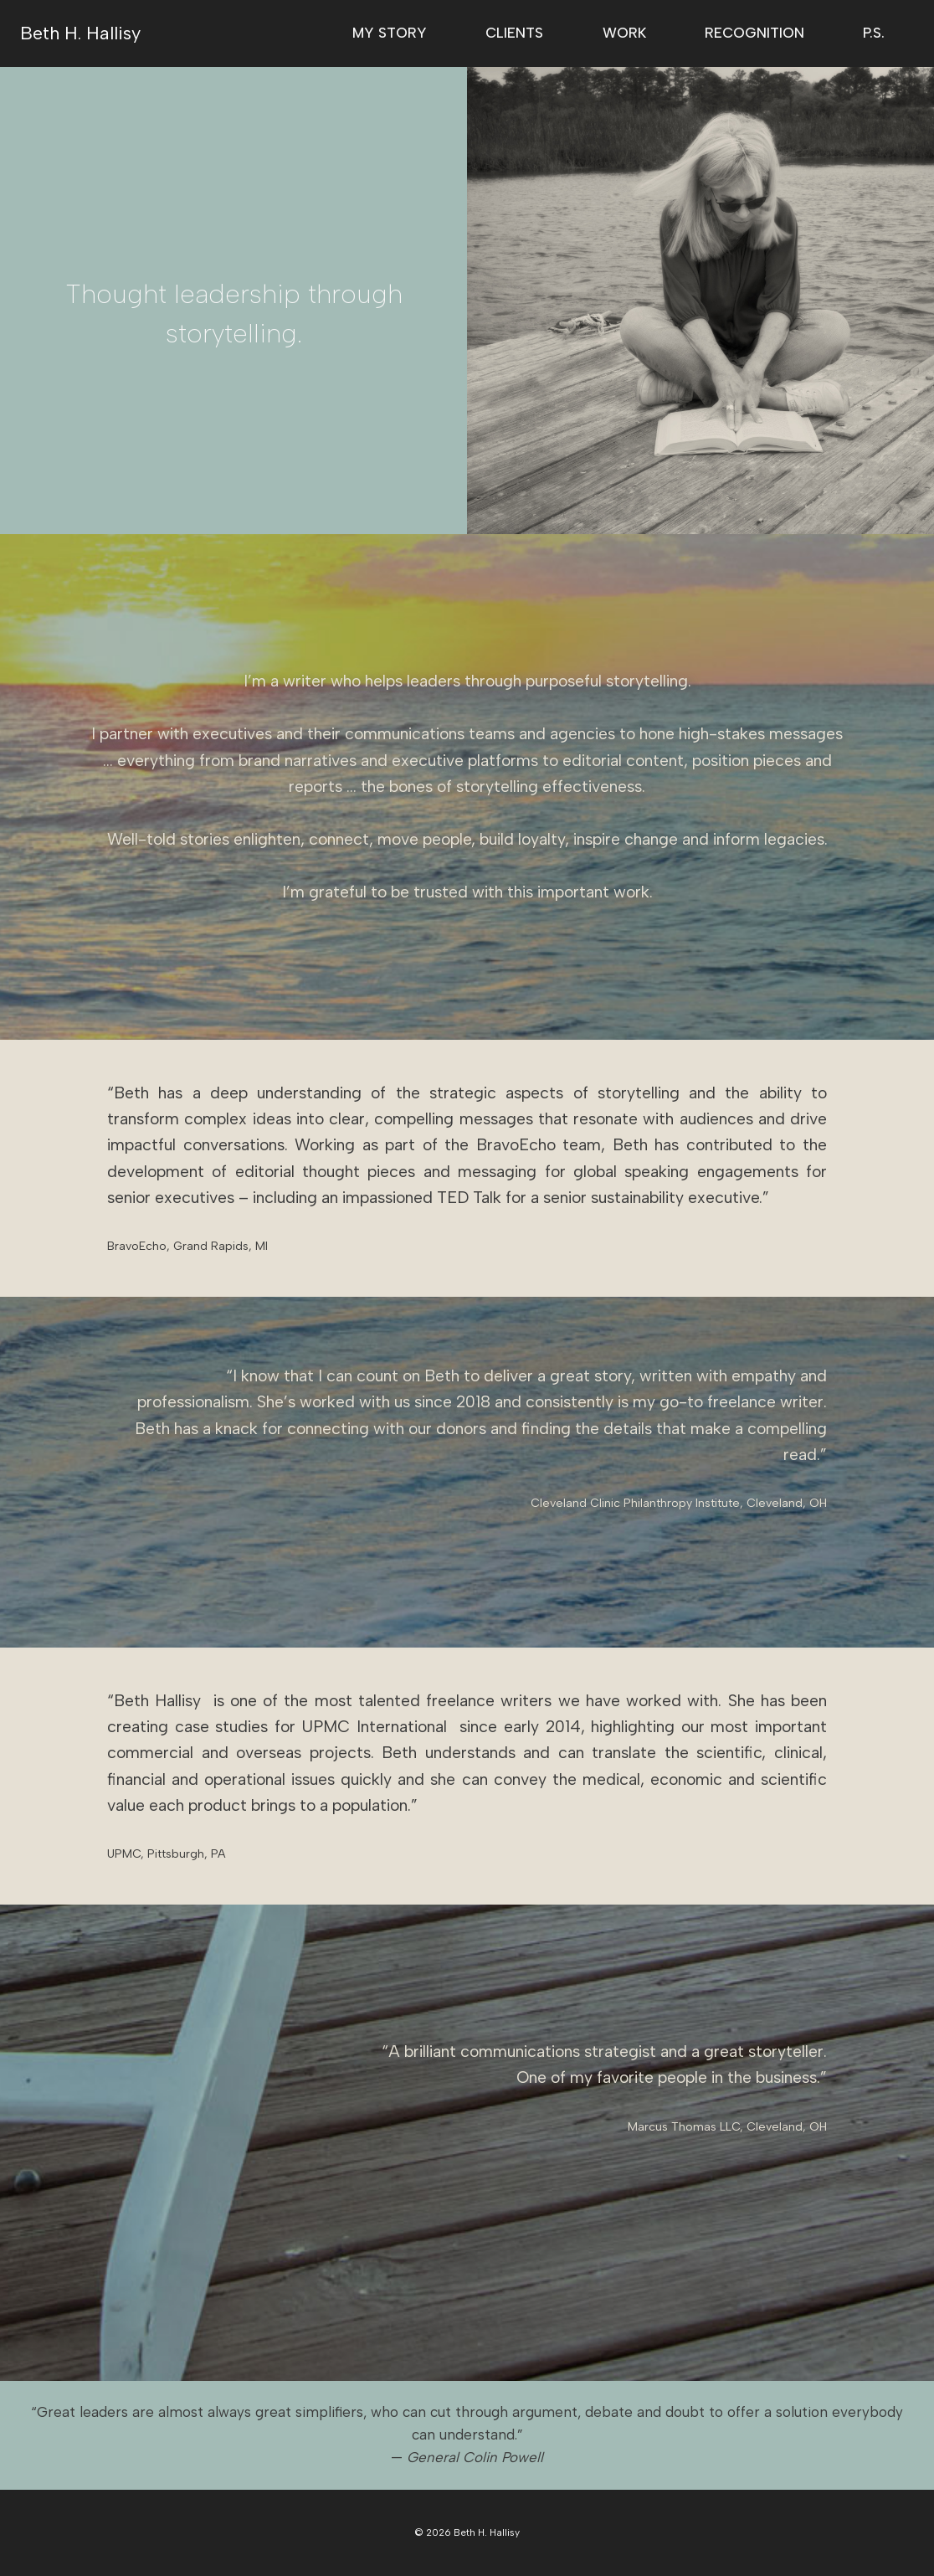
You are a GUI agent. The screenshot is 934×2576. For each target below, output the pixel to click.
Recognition (754, 32)
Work (624, 32)
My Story (389, 32)
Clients (514, 32)
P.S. (874, 32)
